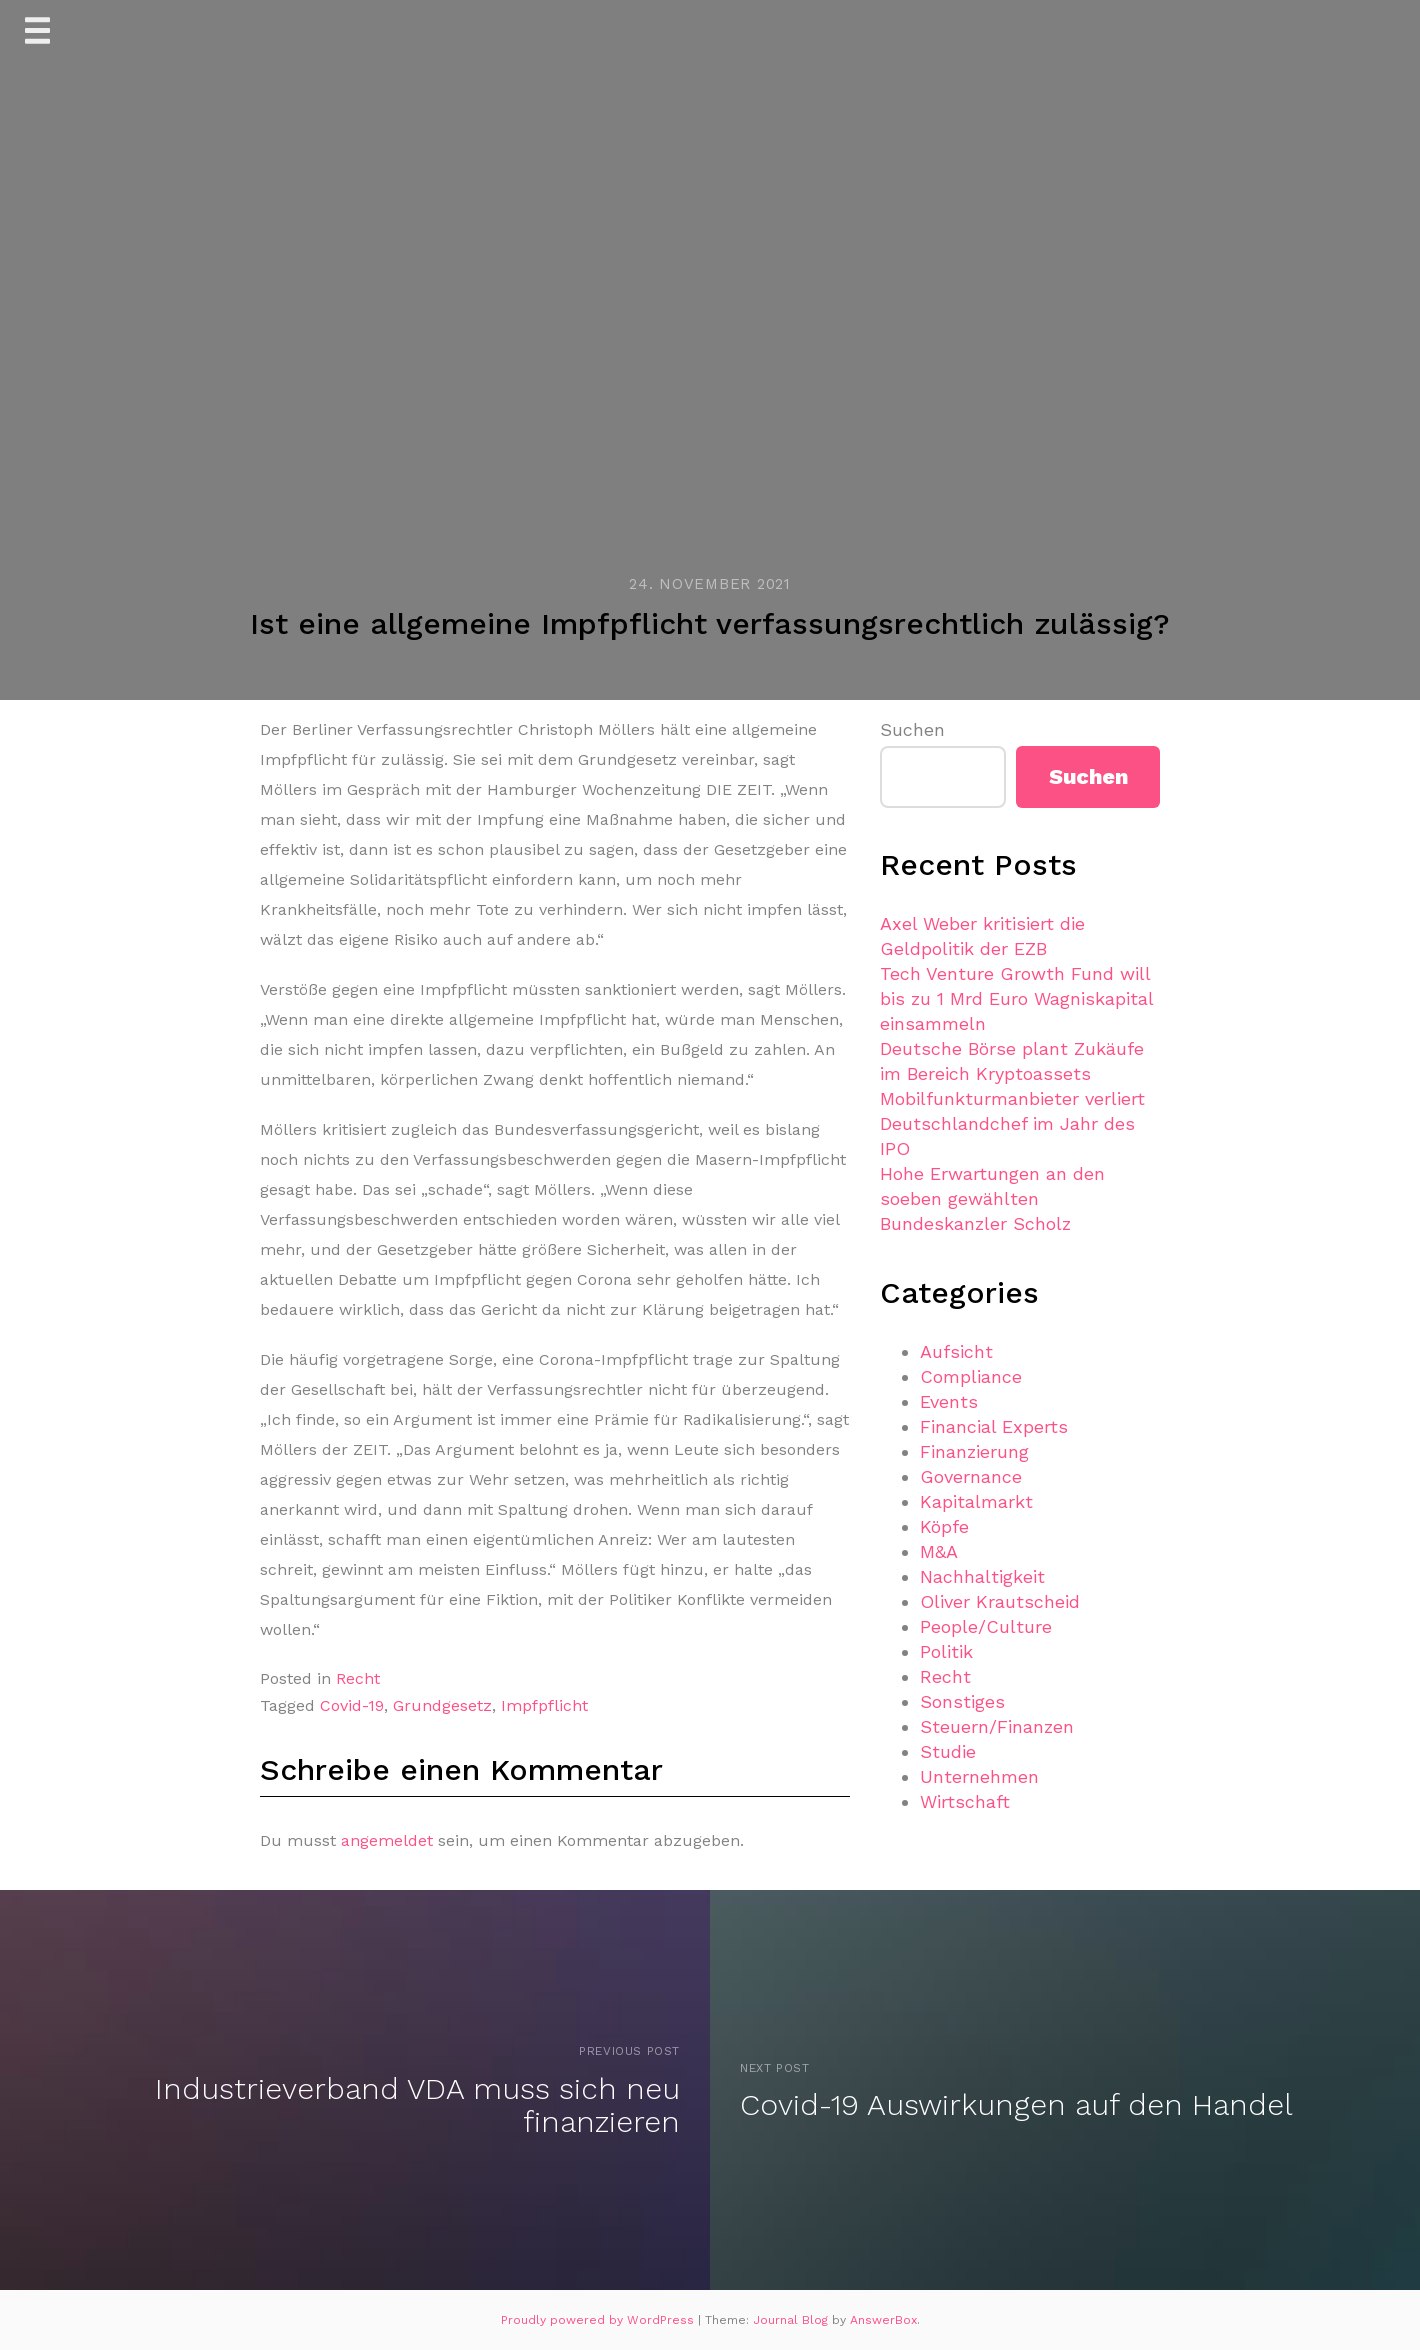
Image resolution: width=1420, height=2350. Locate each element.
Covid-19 (352, 1705)
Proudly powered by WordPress (599, 2320)
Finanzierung (974, 1451)
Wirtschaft (965, 1801)
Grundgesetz (442, 1705)
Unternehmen (979, 1776)
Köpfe (944, 1526)
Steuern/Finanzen (997, 1726)
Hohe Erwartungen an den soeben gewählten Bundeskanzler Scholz (992, 1198)
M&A (939, 1551)
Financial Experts (994, 1426)
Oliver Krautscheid (1000, 1601)
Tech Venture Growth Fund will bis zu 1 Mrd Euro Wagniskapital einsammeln (1016, 998)
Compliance (971, 1376)
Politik (946, 1651)
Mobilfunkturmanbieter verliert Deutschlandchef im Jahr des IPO (1012, 1123)
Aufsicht (956, 1351)
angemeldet (387, 1840)
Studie (948, 1751)
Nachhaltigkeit (982, 1576)
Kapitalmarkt (976, 1501)
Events (949, 1401)
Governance (971, 1476)
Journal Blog (792, 2320)
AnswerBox (883, 2320)
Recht (358, 1678)
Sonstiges (962, 1701)
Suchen (912, 729)
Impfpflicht (544, 1705)
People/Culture (986, 1626)
